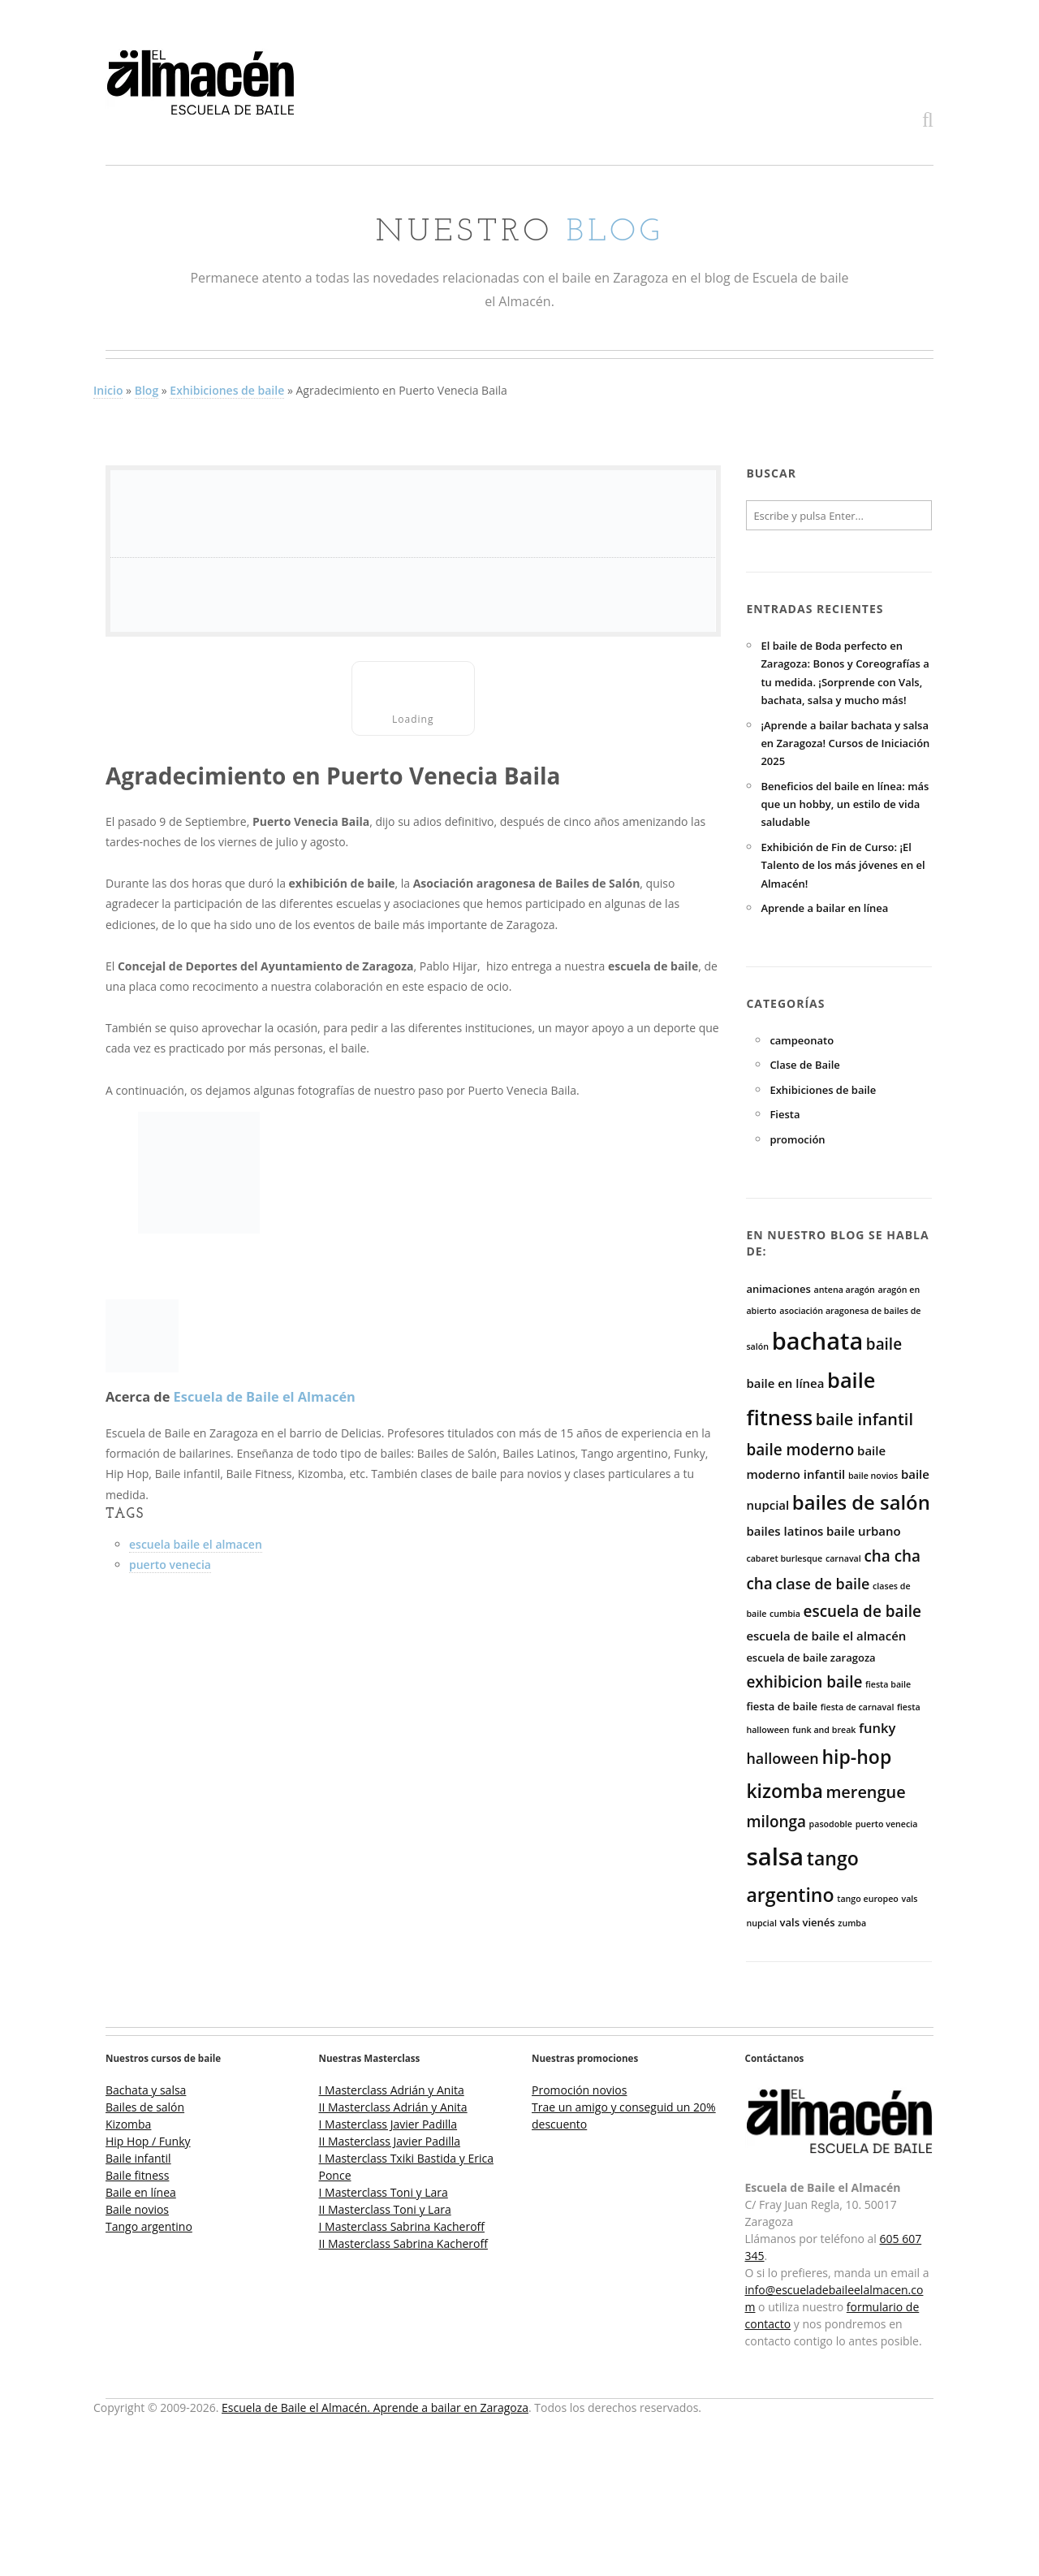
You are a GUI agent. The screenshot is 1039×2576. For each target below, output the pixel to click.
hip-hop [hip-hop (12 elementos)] (856, 1757)
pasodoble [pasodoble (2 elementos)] (830, 1824)
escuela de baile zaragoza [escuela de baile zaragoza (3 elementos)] (810, 1657)
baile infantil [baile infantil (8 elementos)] (864, 1419)
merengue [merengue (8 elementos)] (865, 1792)
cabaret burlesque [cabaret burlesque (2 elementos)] (784, 1558)
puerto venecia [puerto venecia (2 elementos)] (887, 1824)
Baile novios (137, 2209)
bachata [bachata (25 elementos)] (818, 1340)
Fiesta (785, 1114)
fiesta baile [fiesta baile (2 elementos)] (888, 1684)
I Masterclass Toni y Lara (383, 2192)
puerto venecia (170, 1564)
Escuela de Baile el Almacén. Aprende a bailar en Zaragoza (375, 2407)
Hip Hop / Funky (148, 2141)
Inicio (108, 390)
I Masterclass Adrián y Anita (391, 2090)
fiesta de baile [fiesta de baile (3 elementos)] (781, 1706)
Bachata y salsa (146, 2090)
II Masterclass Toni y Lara (385, 2209)
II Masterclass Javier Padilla (390, 2141)
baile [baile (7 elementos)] (884, 1344)
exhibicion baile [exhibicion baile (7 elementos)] (804, 1681)
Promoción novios (579, 2090)
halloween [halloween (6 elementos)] (782, 1758)
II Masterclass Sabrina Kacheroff (403, 2243)
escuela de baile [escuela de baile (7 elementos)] (862, 1611)
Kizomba (128, 2124)
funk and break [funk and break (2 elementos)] (824, 1729)
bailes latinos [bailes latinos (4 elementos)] (784, 1531)
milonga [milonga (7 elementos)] (776, 1821)
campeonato (802, 1040)
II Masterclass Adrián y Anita (393, 2107)
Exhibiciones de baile (227, 390)
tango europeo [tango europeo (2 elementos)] (868, 1898)
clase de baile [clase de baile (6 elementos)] (822, 1583)
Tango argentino (149, 2226)
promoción (797, 1139)
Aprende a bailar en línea (824, 908)
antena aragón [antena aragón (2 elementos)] (844, 1289)
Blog (146, 390)
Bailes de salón (145, 2107)
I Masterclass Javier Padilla (388, 2124)
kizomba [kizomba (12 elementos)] (784, 1791)
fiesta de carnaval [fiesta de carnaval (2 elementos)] (858, 1707)
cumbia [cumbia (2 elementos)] (785, 1613)
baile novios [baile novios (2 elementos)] (873, 1475)
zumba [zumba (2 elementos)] (852, 1923)
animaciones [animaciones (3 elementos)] (778, 1289)
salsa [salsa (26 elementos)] (775, 1856)
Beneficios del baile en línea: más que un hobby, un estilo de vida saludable (845, 804)
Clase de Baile (804, 1064)
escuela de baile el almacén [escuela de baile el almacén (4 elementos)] (826, 1635)
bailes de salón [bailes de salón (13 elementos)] (861, 1502)
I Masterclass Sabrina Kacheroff (402, 2226)
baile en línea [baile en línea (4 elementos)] (785, 1383)
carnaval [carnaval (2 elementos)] (843, 1558)
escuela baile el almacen (195, 1544)
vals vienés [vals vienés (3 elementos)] (807, 1922)
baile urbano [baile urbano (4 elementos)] (863, 1531)
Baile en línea (141, 2192)
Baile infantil (138, 2158)
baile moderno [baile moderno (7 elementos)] (800, 1449)
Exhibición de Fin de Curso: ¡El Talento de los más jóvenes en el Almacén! (843, 865)
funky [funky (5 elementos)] (877, 1727)
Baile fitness (137, 2175)
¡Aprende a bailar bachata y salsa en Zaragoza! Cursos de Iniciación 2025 (845, 743)
